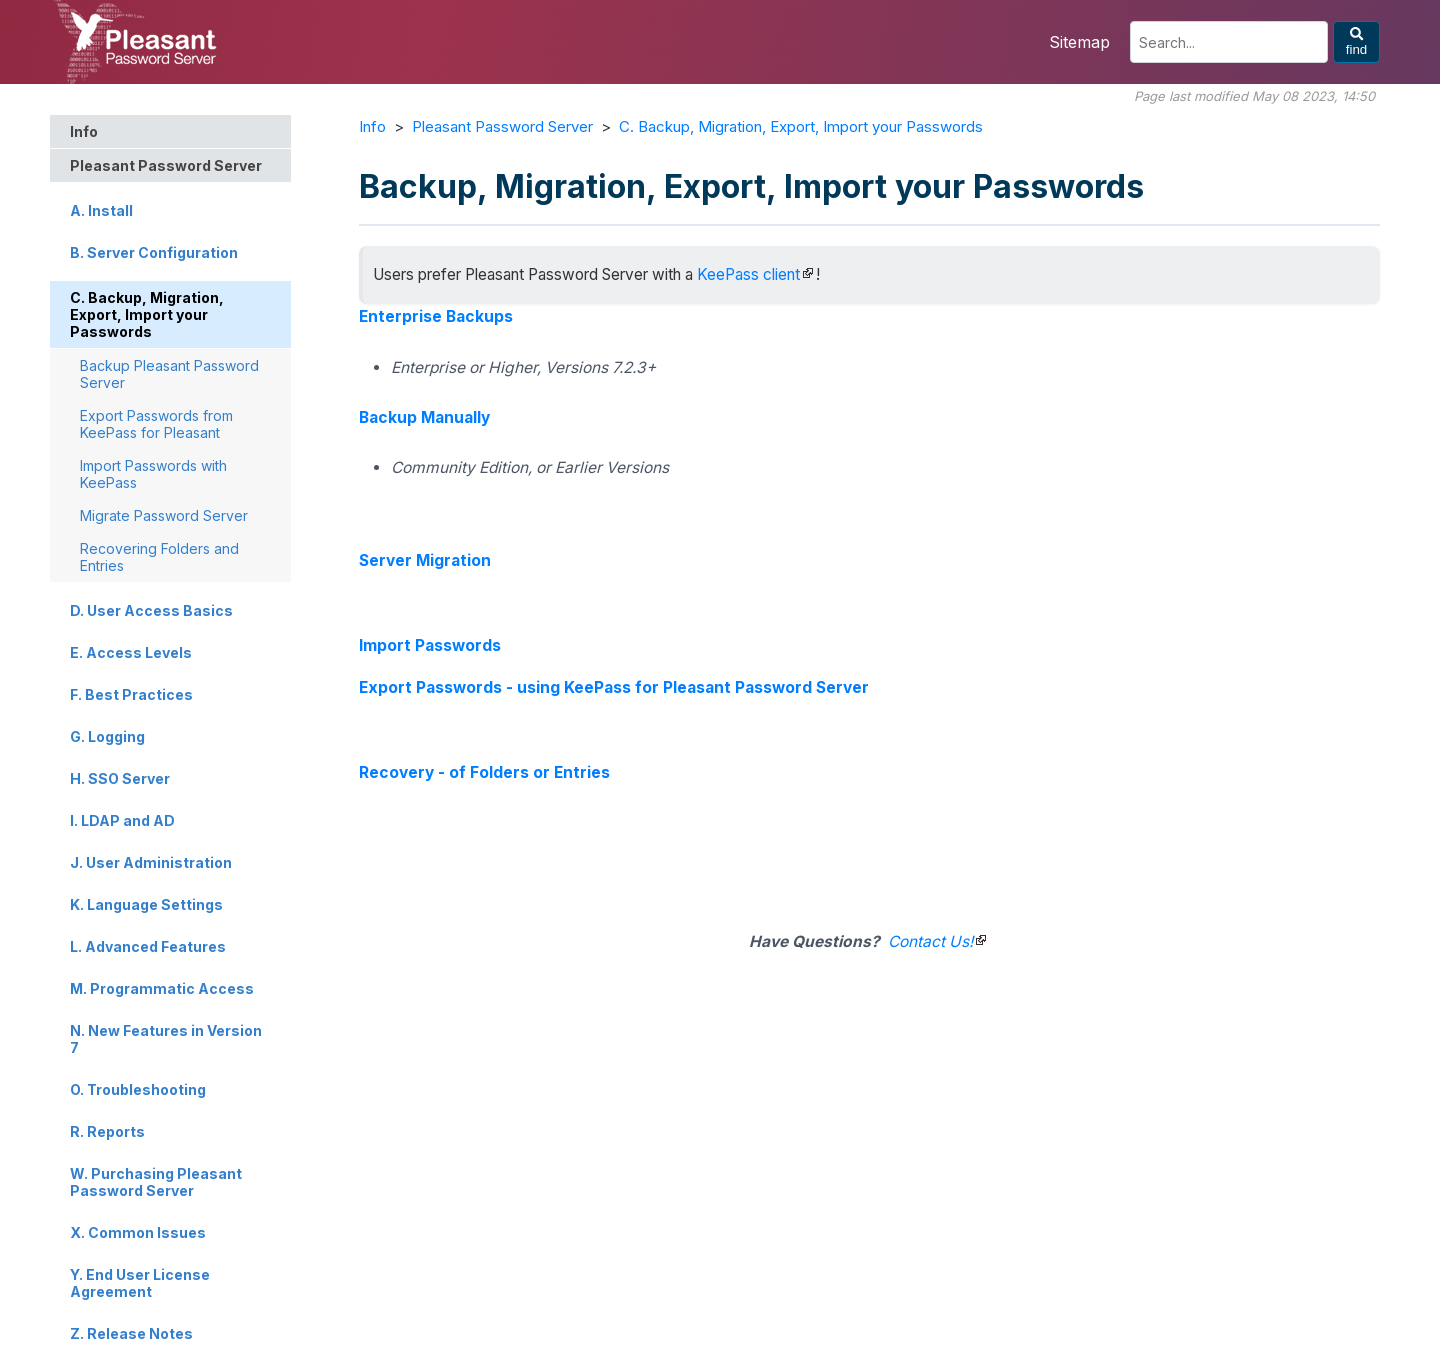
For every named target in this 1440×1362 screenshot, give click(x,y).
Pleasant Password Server (502, 126)
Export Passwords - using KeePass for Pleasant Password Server (614, 687)
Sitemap (1079, 42)
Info (372, 126)
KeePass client (748, 274)
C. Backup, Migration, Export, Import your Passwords (801, 126)
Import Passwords (430, 645)
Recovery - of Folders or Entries (484, 772)
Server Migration (425, 560)
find (1357, 42)
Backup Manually (424, 417)
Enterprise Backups (436, 316)
